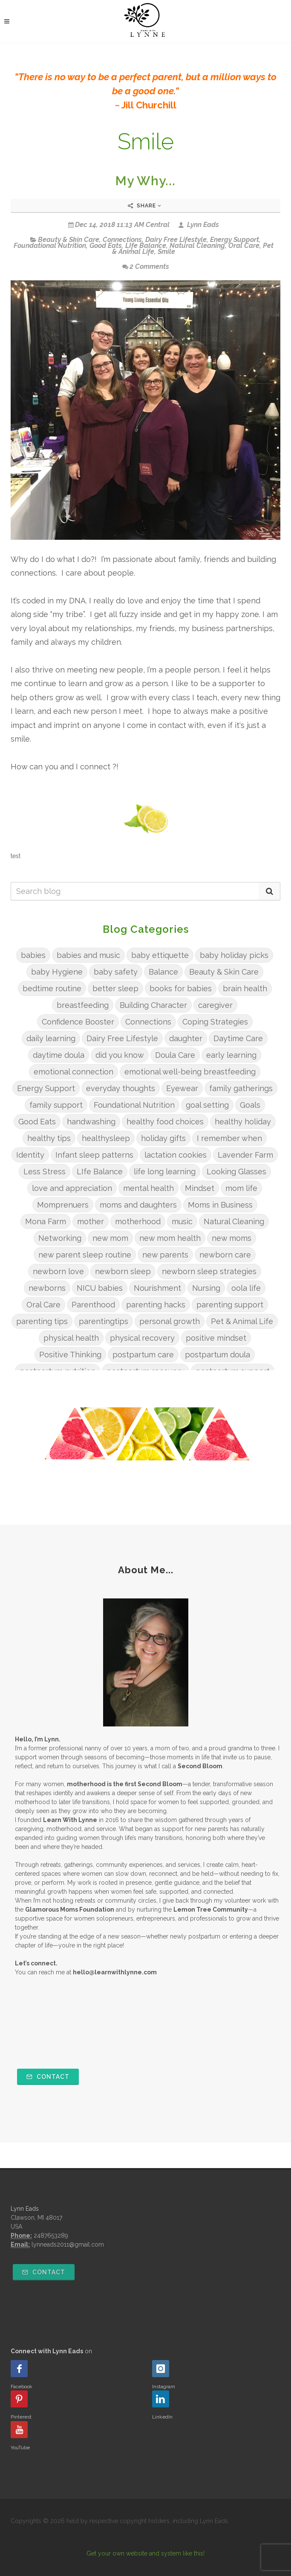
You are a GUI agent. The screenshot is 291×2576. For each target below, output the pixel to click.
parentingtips (103, 1321)
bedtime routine (52, 988)
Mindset (199, 1188)
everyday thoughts (120, 1088)
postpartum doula (217, 1354)
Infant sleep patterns (94, 1154)
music (182, 1221)
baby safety (116, 971)
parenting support (229, 1304)
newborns (47, 1288)
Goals (250, 1104)
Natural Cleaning (197, 246)
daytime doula (58, 1055)
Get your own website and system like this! (145, 2553)
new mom (110, 1238)
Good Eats (105, 246)
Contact (47, 2076)
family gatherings (241, 1088)
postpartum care (143, 1354)
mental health (148, 1188)
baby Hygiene (57, 971)
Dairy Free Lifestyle (176, 240)
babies (33, 955)
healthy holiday (243, 1121)
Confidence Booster (78, 1021)
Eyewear (182, 1088)
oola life (246, 1288)
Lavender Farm (245, 1154)
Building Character (153, 1005)
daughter (185, 1038)
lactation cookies (175, 1154)
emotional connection (73, 1071)
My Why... (145, 180)
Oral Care (243, 246)
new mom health (170, 1238)
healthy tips (49, 1138)
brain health (245, 988)
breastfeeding (83, 1005)
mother (90, 1221)
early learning (231, 1055)
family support (56, 1104)
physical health (71, 1337)
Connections (122, 240)
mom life (241, 1188)
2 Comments (145, 266)
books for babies (181, 988)
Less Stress (44, 1171)
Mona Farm (45, 1221)
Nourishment (157, 1288)
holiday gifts (163, 1138)
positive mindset (216, 1337)
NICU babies (100, 1288)
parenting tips (42, 1321)
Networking (59, 1238)
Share (144, 206)
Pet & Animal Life (242, 1321)
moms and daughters (138, 1204)
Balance (163, 971)
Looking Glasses (236, 1171)
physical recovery (142, 1337)
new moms (231, 1238)
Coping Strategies (215, 1021)
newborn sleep (123, 1271)
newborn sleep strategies (209, 1271)
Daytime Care (238, 1038)
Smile (166, 251)
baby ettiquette (160, 955)
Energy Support (234, 240)
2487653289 (51, 2235)
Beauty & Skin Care (68, 240)
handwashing (91, 1121)
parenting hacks (155, 1304)
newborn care (225, 1254)
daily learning (50, 1038)
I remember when (229, 1138)
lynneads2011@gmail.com (68, 2244)
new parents (165, 1254)
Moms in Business (220, 1204)
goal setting (207, 1104)
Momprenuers (63, 1204)
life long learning (165, 1171)
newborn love (58, 1271)
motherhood (138, 1221)
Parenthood (93, 1304)
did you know (119, 1055)
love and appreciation (72, 1188)
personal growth (169, 1321)
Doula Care (175, 1055)
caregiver (215, 1005)
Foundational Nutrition (50, 246)
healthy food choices (165, 1121)
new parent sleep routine (84, 1254)
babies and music (88, 955)
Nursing (206, 1288)
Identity (30, 1154)
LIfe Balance (145, 246)
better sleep (115, 988)
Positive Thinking (70, 1354)
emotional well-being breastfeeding (190, 1071)
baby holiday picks (234, 955)
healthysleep (106, 1138)
